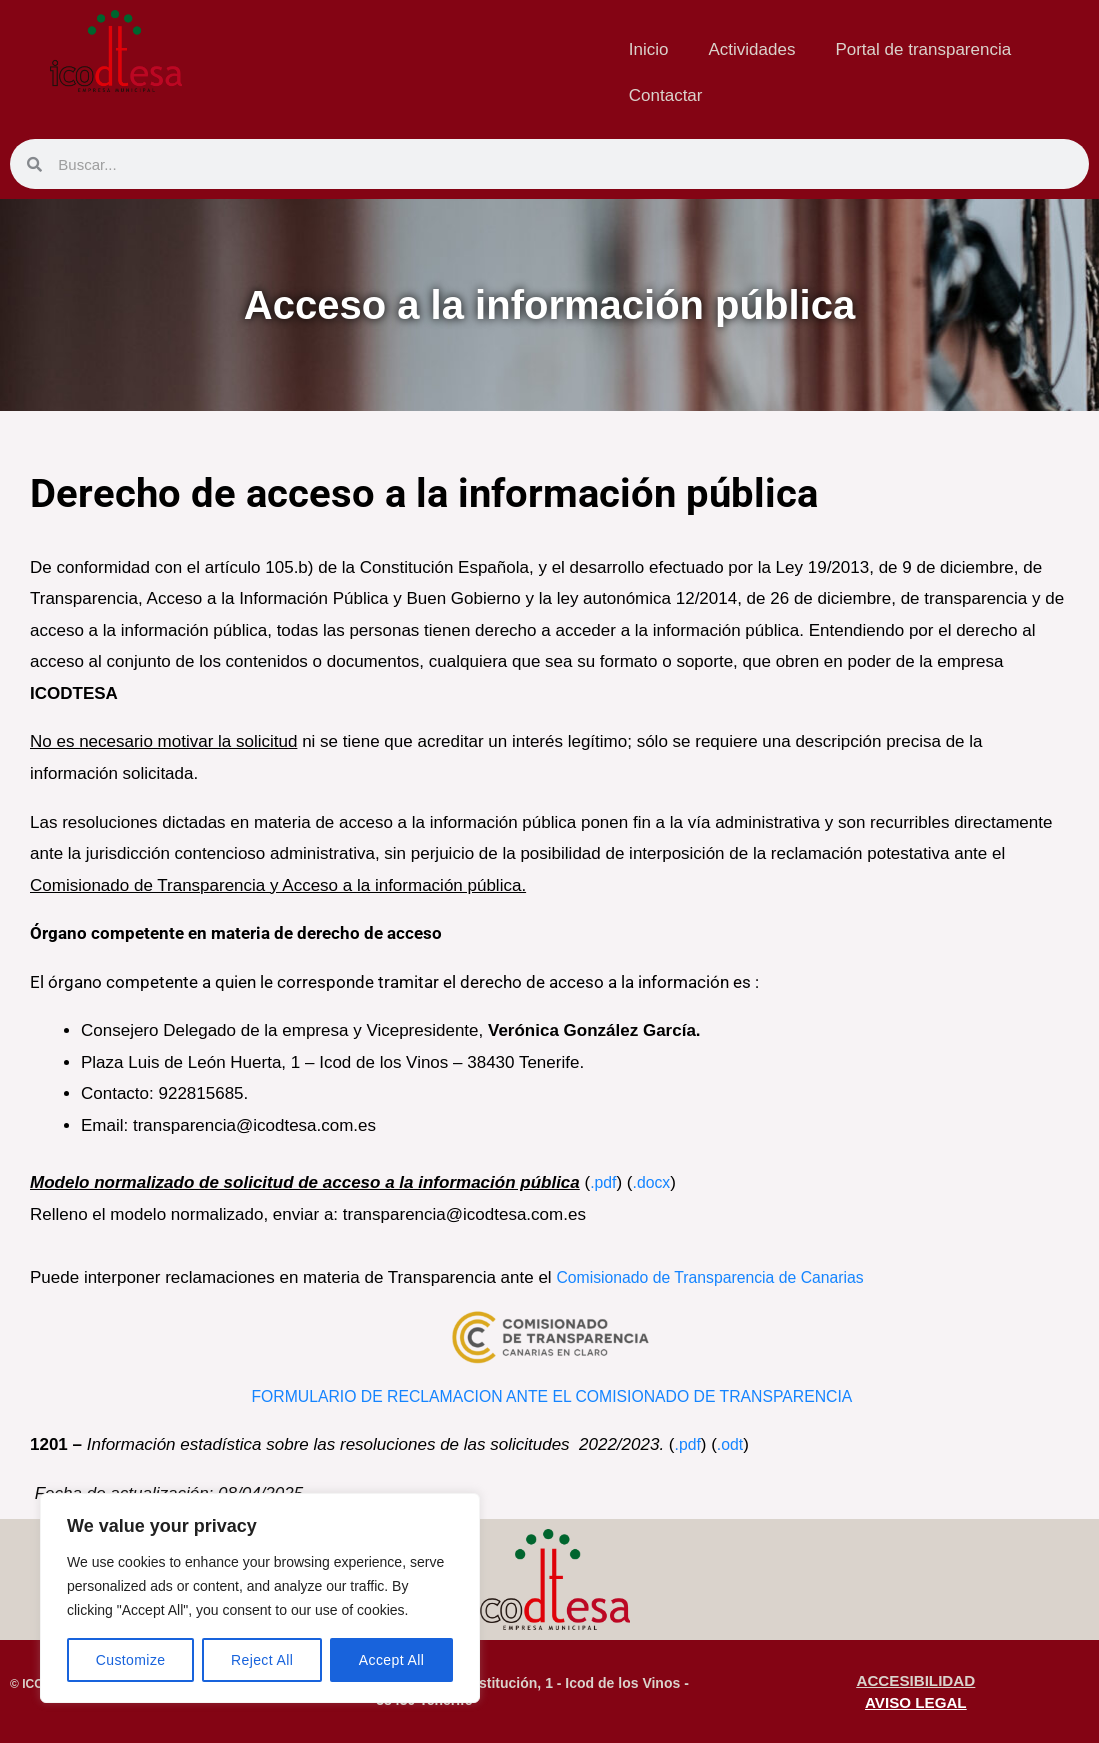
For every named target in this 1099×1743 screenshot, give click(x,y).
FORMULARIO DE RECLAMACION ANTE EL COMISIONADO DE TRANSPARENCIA (552, 1396)
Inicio (649, 49)
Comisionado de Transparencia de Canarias (726, 1277)
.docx (655, 1182)
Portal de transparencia (923, 49)
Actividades (751, 49)
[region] (260, 1598)
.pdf (604, 1182)
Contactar (666, 95)
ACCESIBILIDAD (915, 1680)
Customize (131, 1660)
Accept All (391, 1660)
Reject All (262, 1660)
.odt (733, 1444)
